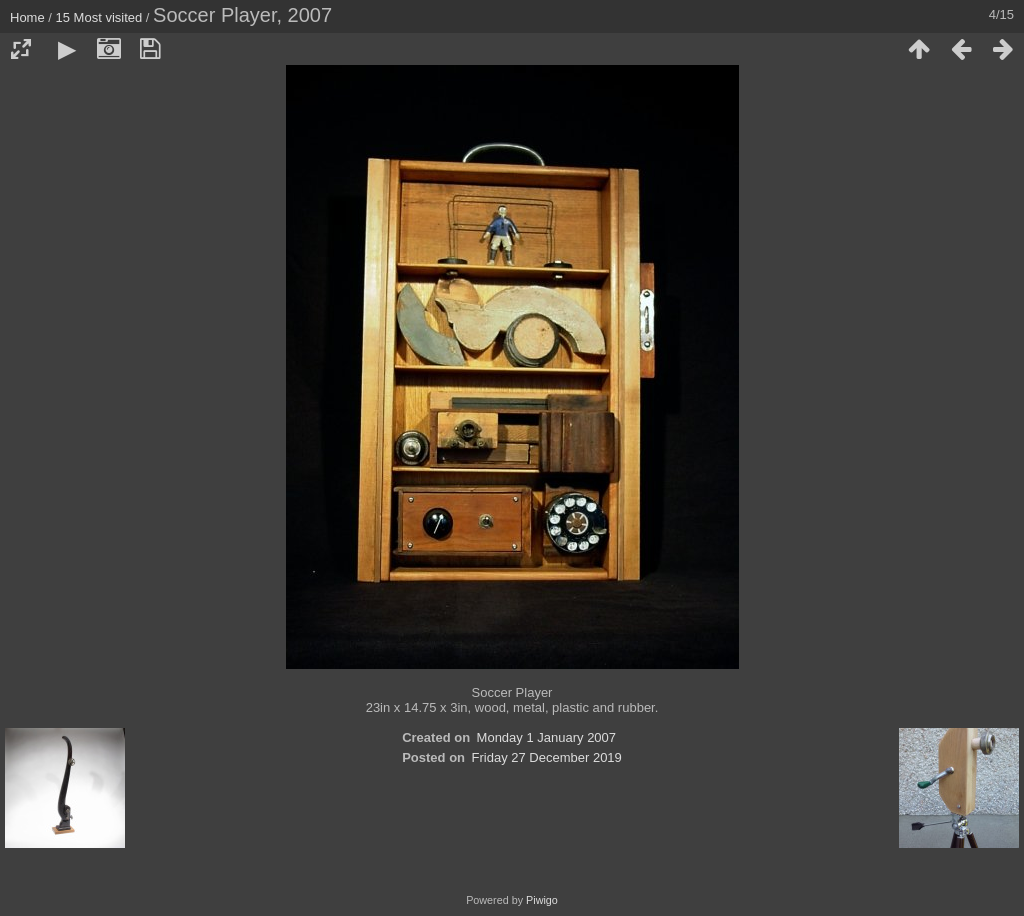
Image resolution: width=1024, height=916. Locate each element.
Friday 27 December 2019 (547, 757)
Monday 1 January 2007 (546, 737)
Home (27, 17)
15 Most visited (99, 17)
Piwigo (542, 900)
